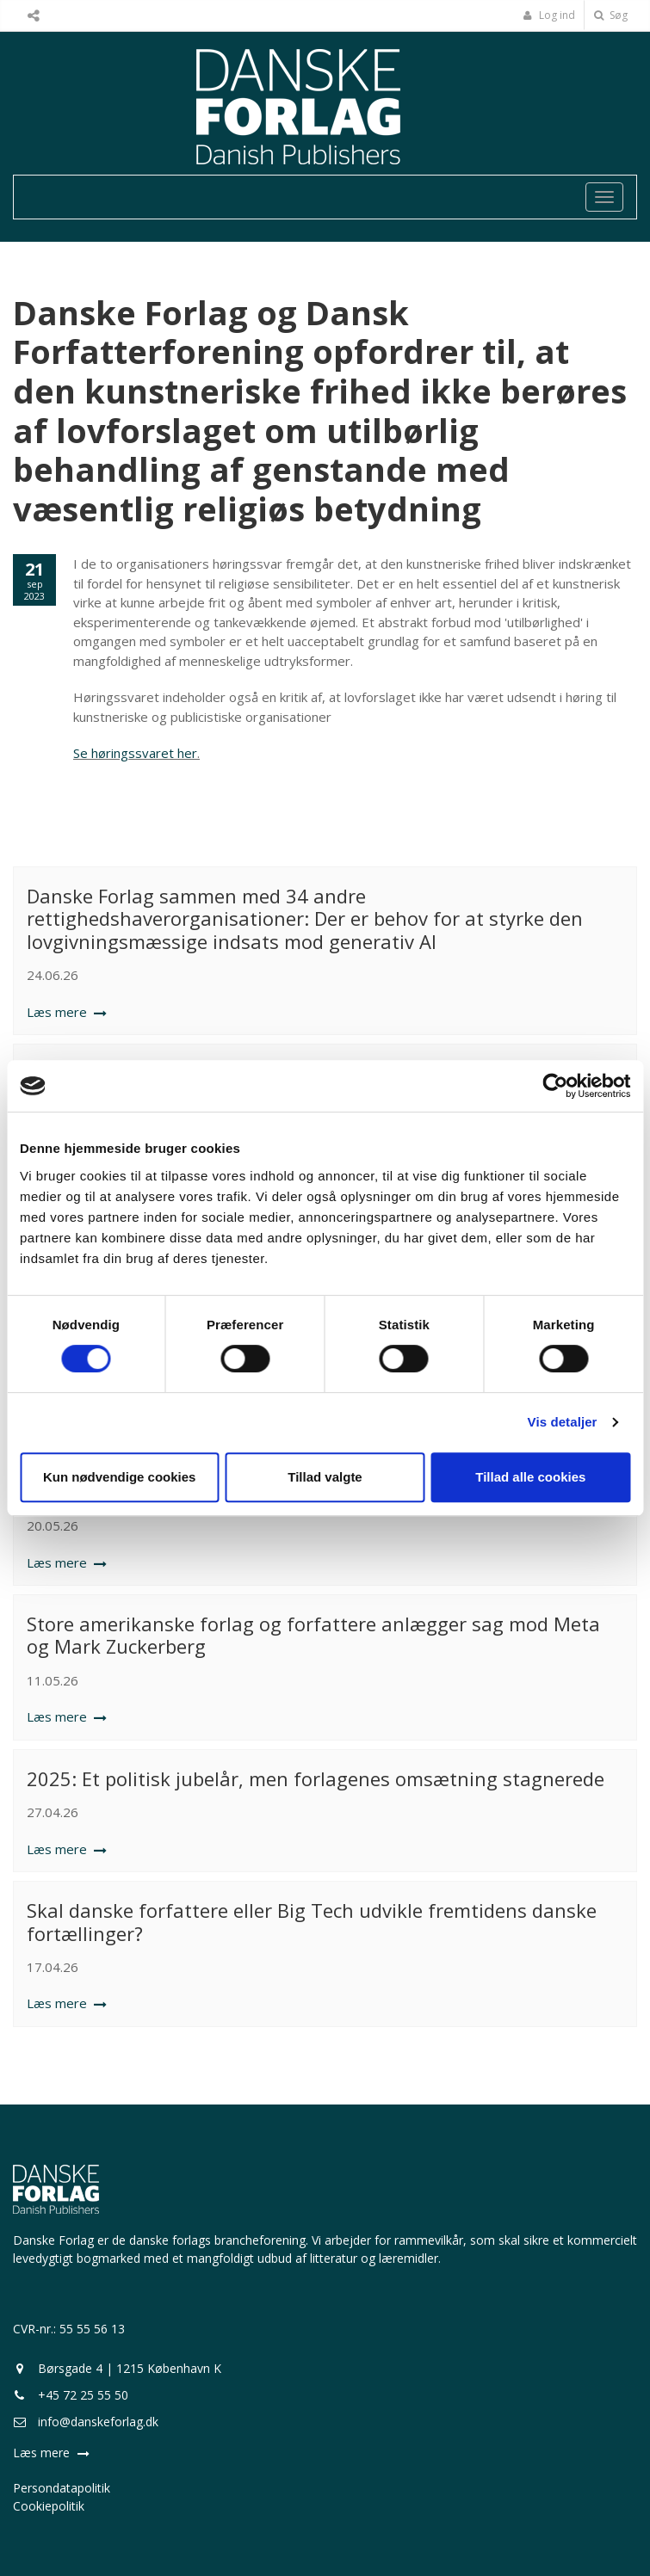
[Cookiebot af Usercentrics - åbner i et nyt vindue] (555, 1086)
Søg (611, 15)
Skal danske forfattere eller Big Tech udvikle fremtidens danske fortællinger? (312, 1921)
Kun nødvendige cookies (119, 1477)
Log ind (549, 15)
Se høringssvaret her (135, 752)
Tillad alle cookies (530, 1477)
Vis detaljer (562, 1421)
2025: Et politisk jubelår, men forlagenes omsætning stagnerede (315, 1778)
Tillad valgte (325, 1477)
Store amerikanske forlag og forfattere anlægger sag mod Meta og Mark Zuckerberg (313, 1635)
